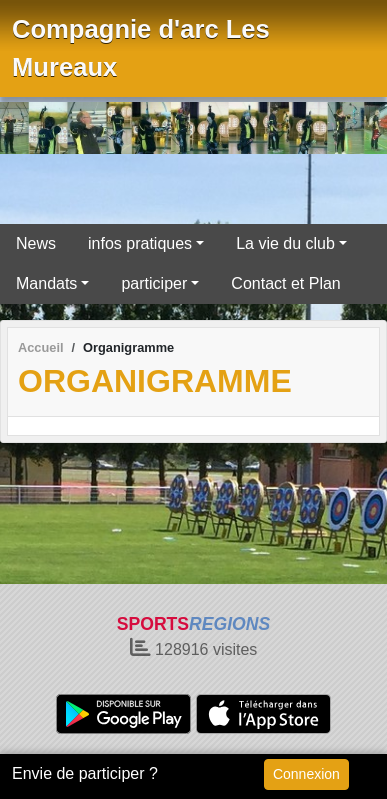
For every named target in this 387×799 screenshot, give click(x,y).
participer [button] (154, 283)
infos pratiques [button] (140, 243)
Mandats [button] (46, 283)
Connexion (306, 774)
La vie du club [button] (285, 243)
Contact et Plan (285, 283)
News (36, 243)
